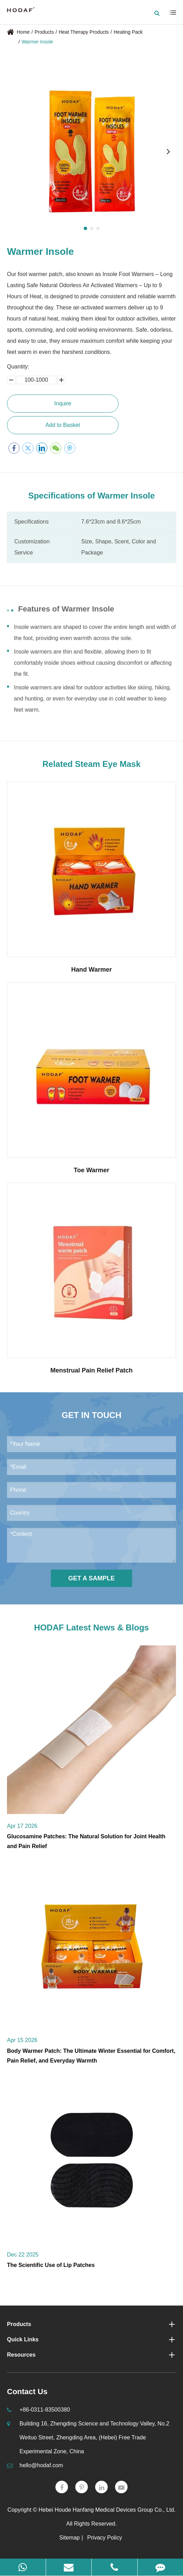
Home (23, 32)
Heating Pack (128, 32)
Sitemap (69, 2538)
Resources (91, 2355)
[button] (85, 228)
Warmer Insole (37, 41)
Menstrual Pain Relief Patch (91, 1370)
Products (44, 32)
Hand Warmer (91, 969)
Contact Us (27, 2391)
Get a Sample (91, 1578)
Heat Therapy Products (84, 32)
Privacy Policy (104, 2538)
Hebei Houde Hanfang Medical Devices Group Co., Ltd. (107, 2510)
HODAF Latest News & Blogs (91, 1627)
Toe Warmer (91, 1170)
